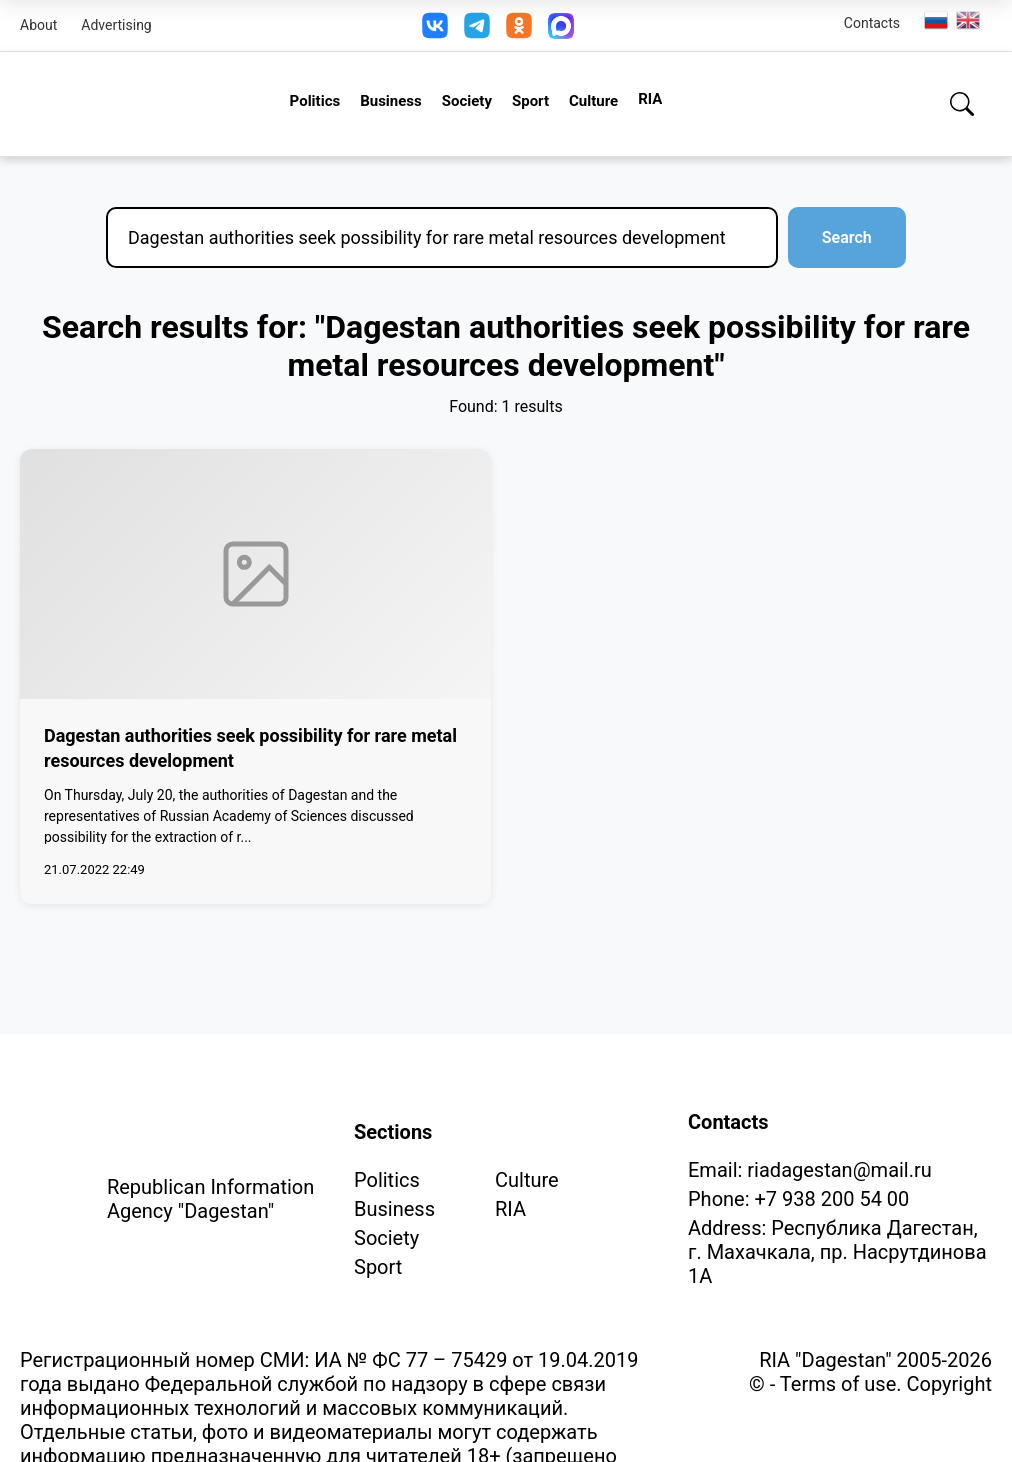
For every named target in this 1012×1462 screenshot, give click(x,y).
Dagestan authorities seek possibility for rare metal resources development (250, 748)
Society (467, 101)
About (38, 25)
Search (841, 237)
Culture (593, 101)
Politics (315, 101)
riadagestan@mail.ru (839, 1170)
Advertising (116, 25)
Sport (530, 101)
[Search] (962, 104)
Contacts (872, 23)
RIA (650, 99)
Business (391, 101)
